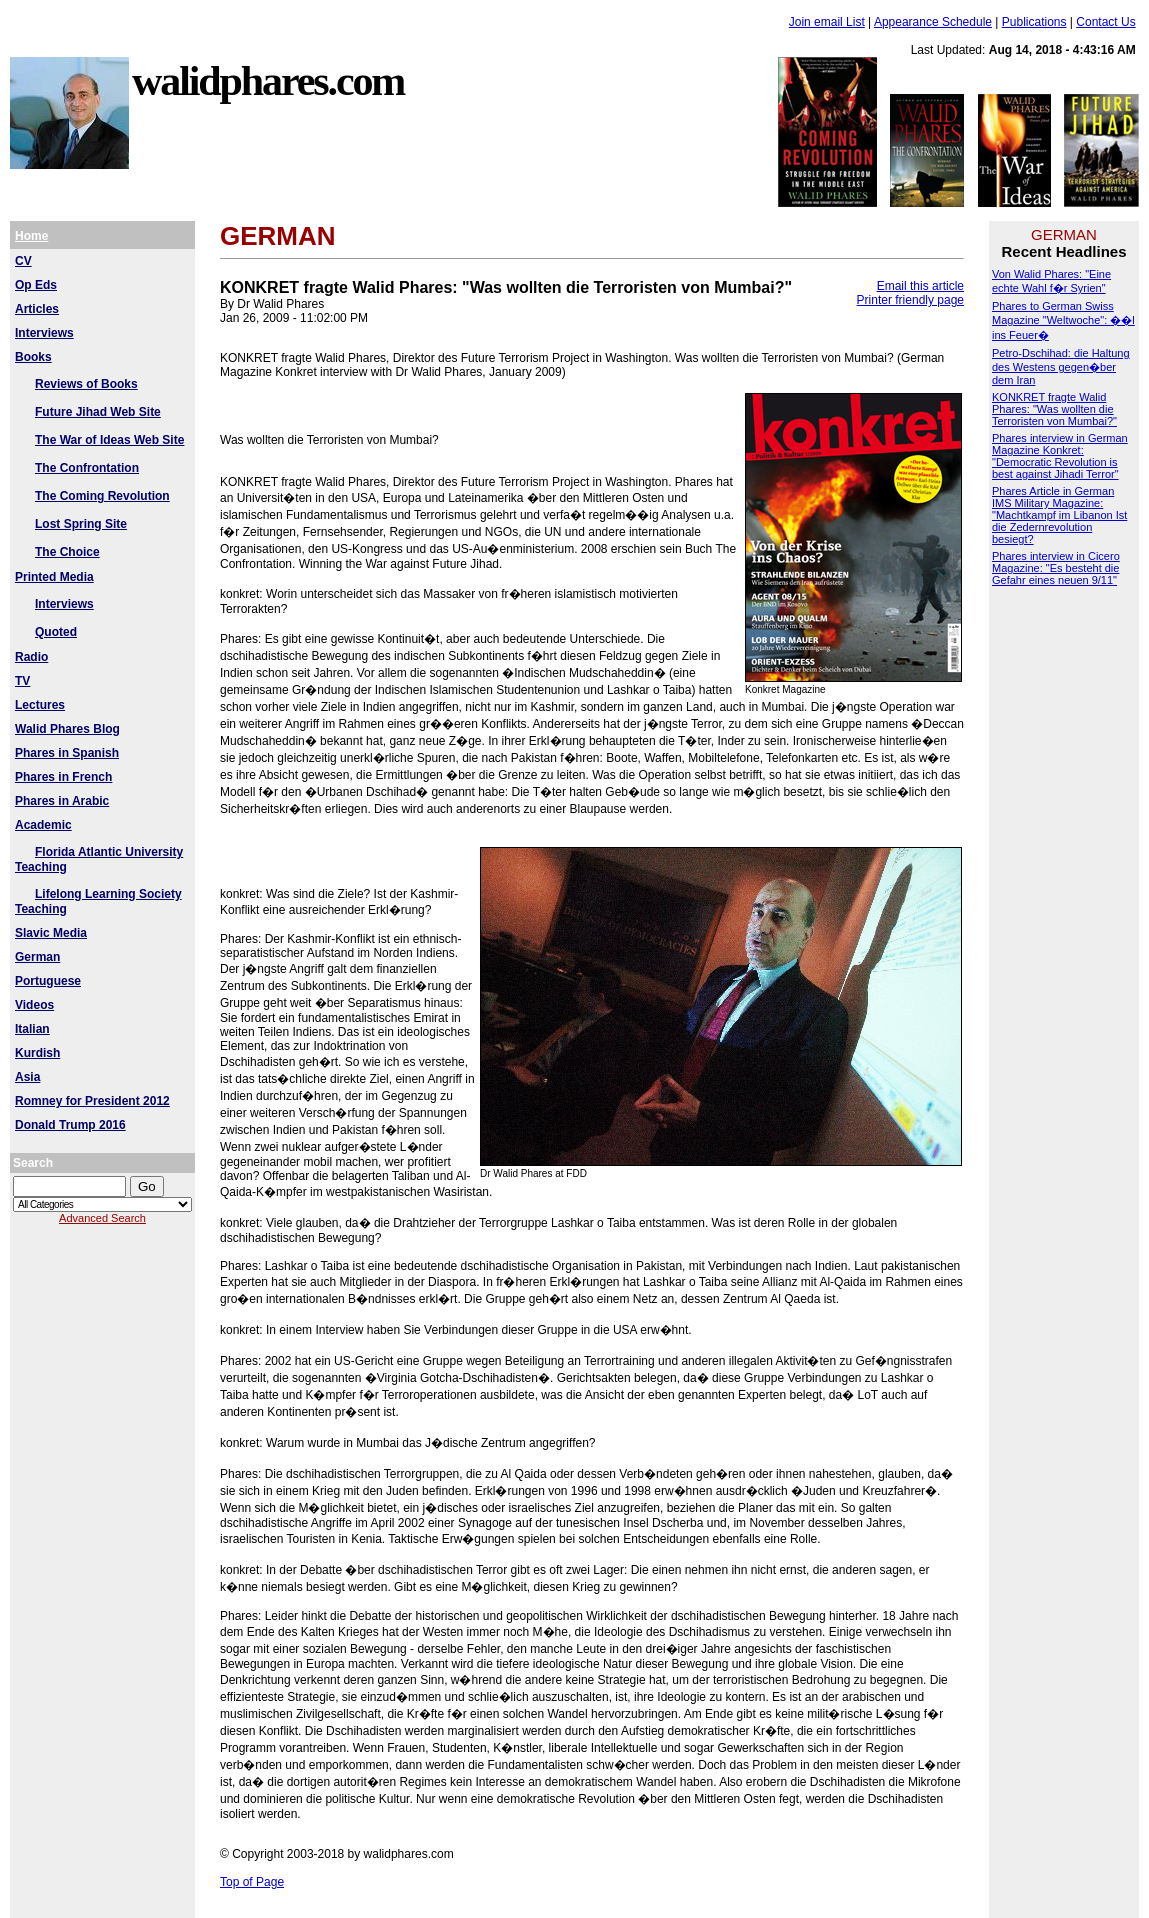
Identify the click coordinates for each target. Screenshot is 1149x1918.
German (37, 957)
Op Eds (36, 285)
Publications (1034, 22)
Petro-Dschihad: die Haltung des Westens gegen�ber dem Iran (1061, 366)
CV (23, 261)
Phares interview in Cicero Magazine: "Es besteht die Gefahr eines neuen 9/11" (1056, 568)
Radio (31, 657)
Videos (34, 1005)
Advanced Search (102, 1218)
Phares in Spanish (67, 753)
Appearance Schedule (933, 22)
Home (31, 236)
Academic (43, 825)
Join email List (827, 22)
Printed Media (54, 577)
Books (33, 357)
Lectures (40, 705)
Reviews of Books (86, 384)
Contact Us (1105, 22)
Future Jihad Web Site (98, 412)
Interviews (44, 333)
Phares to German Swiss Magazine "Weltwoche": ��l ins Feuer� (1063, 320)
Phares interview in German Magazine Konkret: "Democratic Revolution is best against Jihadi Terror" (1060, 456)
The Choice (67, 552)
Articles (37, 309)
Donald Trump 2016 (70, 1125)
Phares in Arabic (62, 801)
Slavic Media (51, 933)
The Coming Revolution (102, 496)
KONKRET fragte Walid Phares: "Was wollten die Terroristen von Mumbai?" (1054, 409)
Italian (32, 1029)
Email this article (920, 286)
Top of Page (252, 1882)
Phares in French (63, 777)
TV (22, 681)
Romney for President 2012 (92, 1101)
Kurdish (37, 1053)
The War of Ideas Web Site (109, 440)
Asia (27, 1077)
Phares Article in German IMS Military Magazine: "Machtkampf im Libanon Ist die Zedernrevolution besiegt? (1059, 515)
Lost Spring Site (81, 524)
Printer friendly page (910, 300)
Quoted (56, 632)
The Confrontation (87, 468)
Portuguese (48, 981)
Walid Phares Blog (67, 729)
